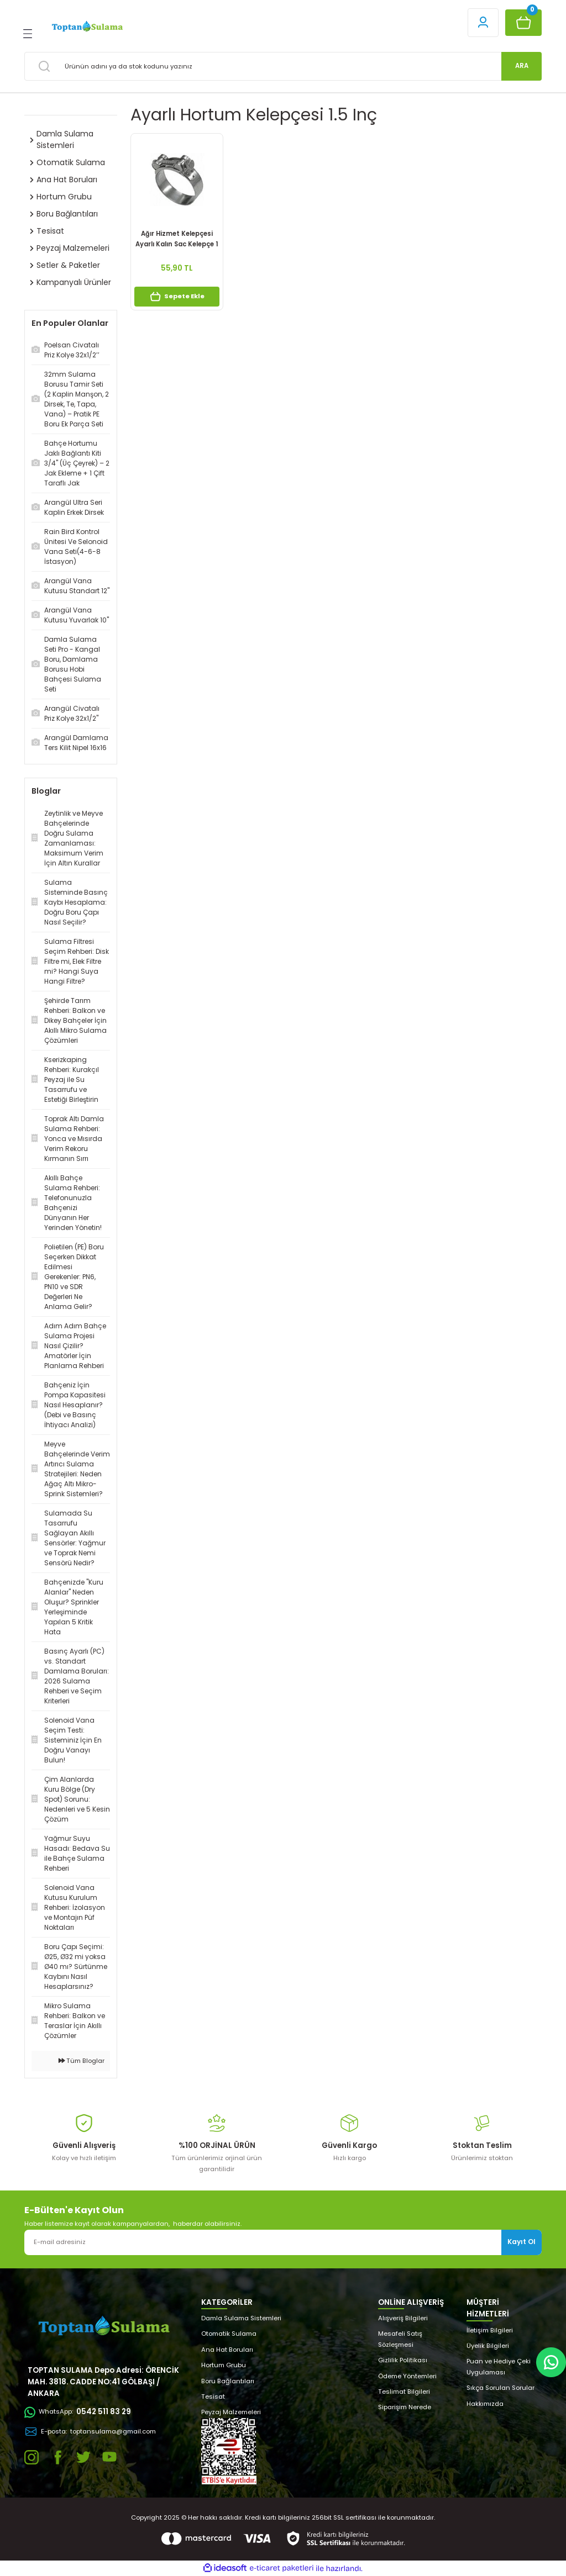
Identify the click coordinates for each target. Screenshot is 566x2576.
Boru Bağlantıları (227, 2381)
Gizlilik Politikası (402, 2360)
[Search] (283, 66)
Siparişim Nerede (404, 2407)
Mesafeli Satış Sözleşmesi (400, 2338)
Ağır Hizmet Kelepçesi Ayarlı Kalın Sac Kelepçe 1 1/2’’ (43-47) (176, 239)
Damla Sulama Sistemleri (241, 2318)
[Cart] (523, 22)
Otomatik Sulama (228, 2333)
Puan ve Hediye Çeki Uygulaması (499, 2366)
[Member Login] (483, 22)
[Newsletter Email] (283, 2242)
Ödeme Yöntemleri (407, 2376)
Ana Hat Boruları (227, 2349)
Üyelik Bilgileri (488, 2345)
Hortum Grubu (223, 2365)
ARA (521, 65)
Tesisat (213, 2396)
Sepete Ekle (177, 296)
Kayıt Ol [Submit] (521, 2241)
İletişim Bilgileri (490, 2330)
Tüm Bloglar (81, 2060)
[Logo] (86, 26)
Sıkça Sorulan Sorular (500, 2387)
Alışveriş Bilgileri (403, 2318)
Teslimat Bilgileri (404, 2391)
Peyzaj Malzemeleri (231, 2412)
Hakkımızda (485, 2403)
